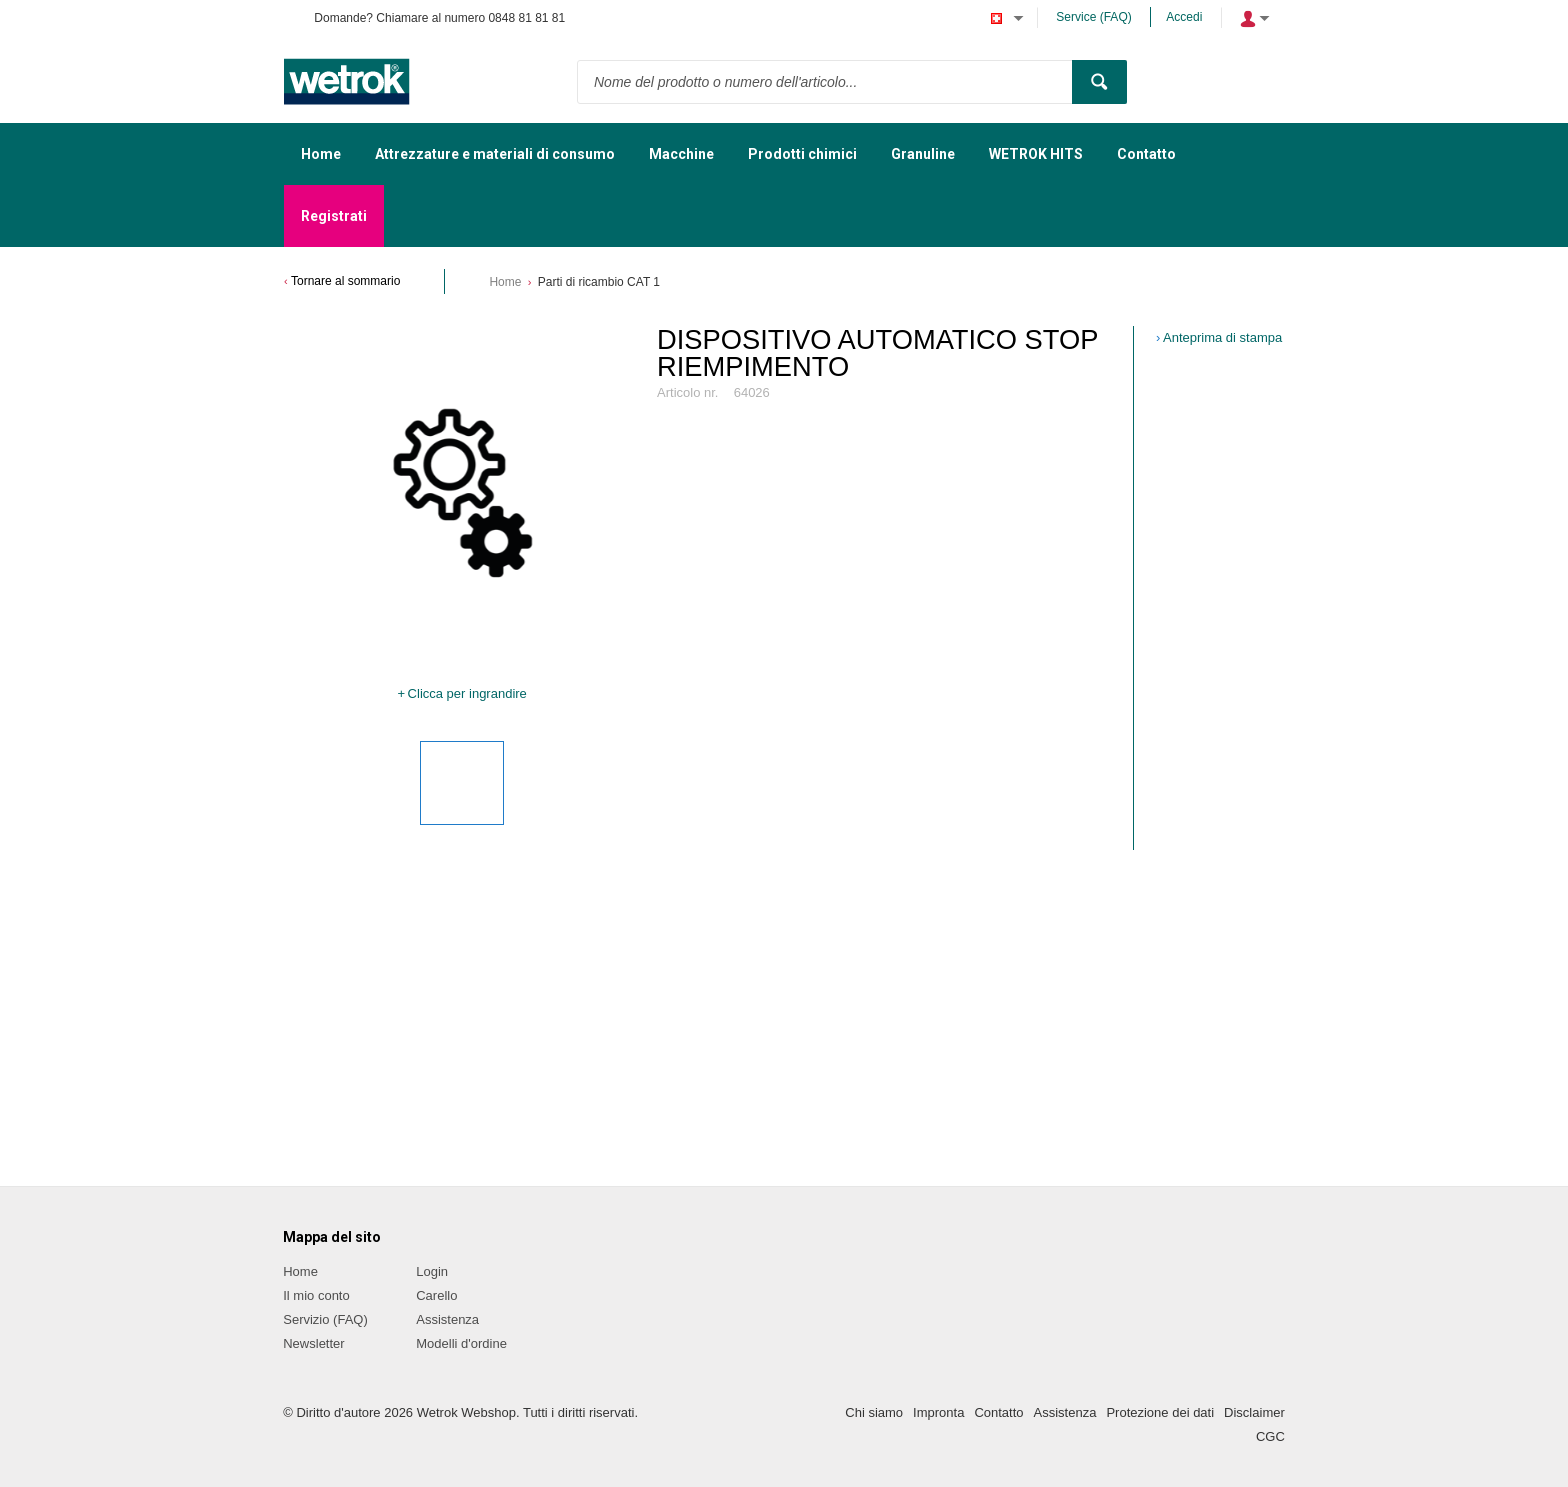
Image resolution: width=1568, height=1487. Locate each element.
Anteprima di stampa (1222, 337)
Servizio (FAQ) (325, 1319)
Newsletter (313, 1343)
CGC (1270, 1436)
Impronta (938, 1412)
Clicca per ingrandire (467, 693)
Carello (436, 1295)
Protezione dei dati (1160, 1412)
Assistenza (447, 1319)
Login (432, 1271)
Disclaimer (1254, 1412)
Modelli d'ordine (461, 1343)
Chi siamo (874, 1412)
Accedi (1184, 17)
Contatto (998, 1412)
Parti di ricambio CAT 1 (599, 282)
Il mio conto (316, 1295)
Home (505, 282)
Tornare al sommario (345, 281)
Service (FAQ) (1093, 17)
